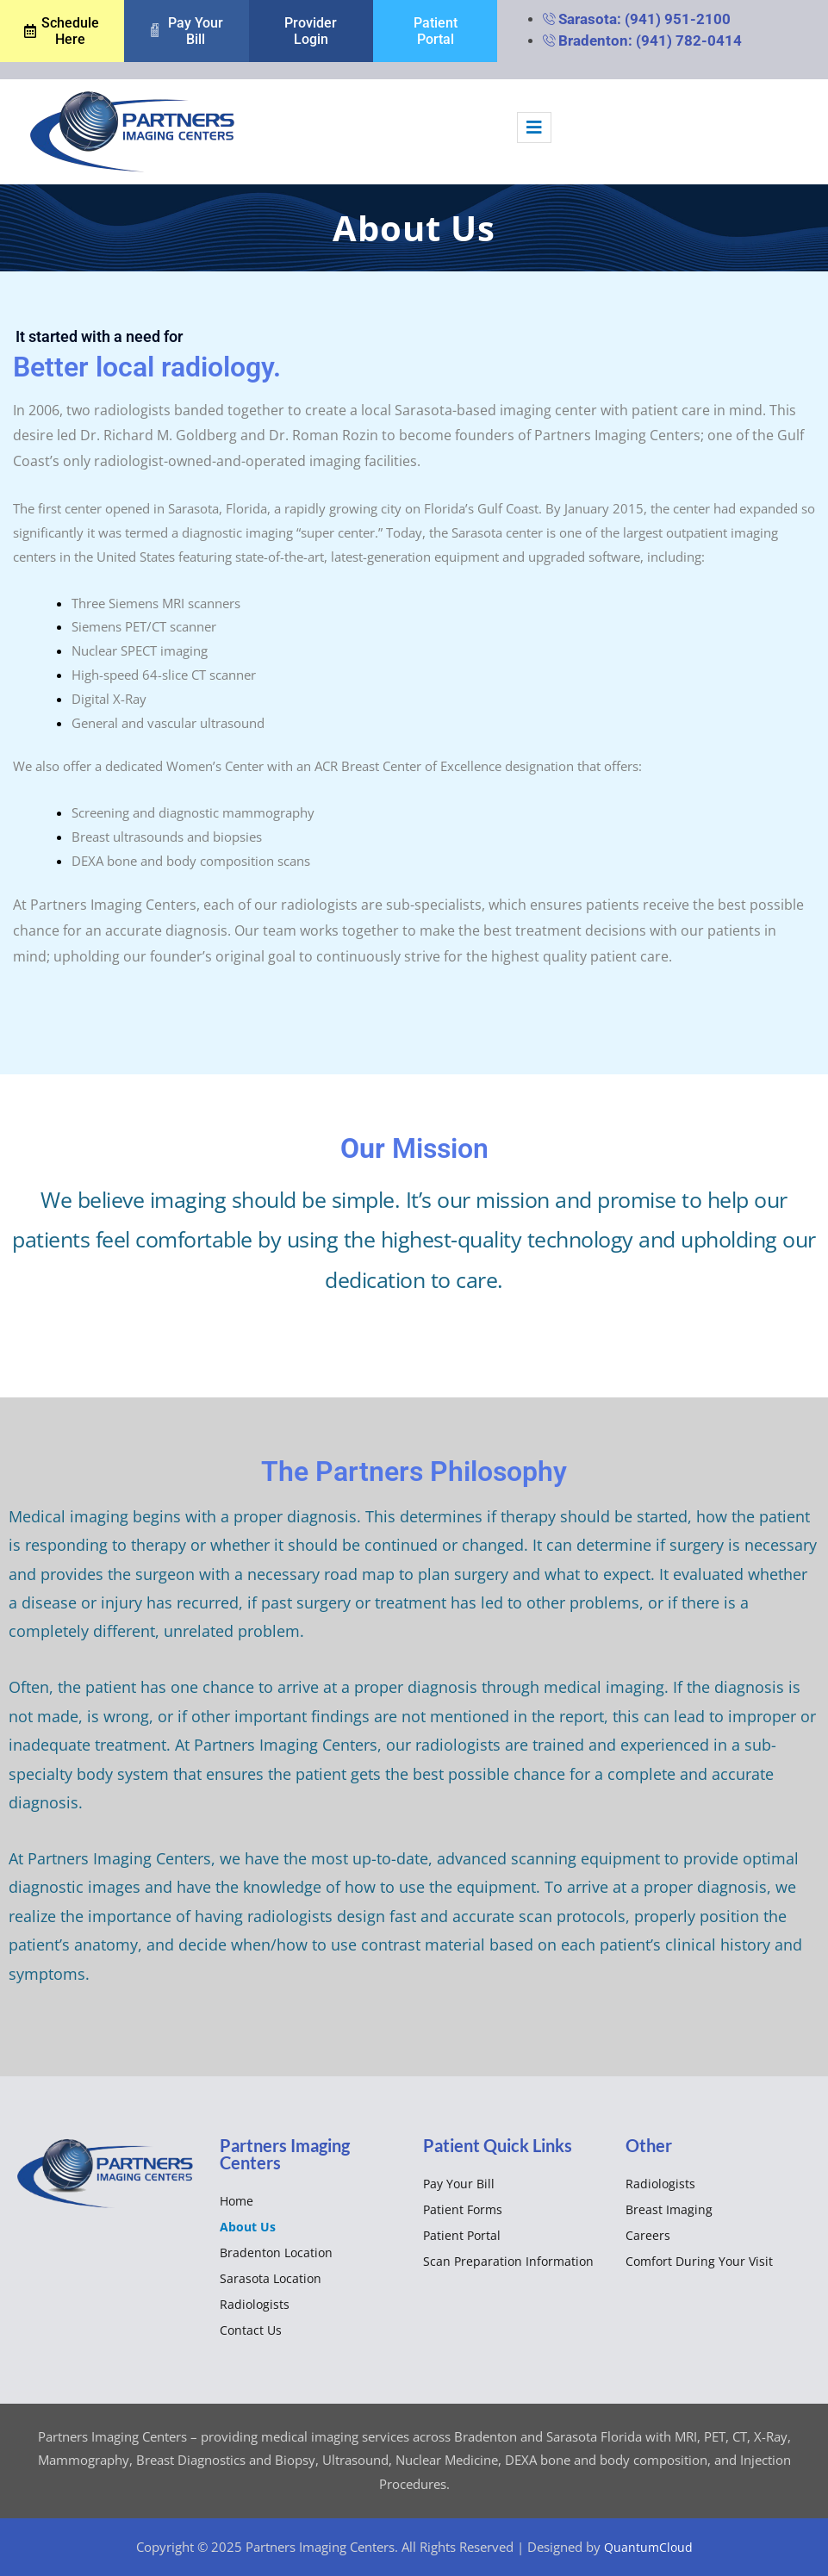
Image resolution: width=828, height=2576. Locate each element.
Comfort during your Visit (699, 2260)
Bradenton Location (276, 2251)
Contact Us (251, 2329)
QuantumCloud (648, 2545)
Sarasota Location (270, 2277)
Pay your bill (459, 2183)
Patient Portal (462, 2234)
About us (248, 2226)
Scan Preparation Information (508, 2260)
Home (236, 2200)
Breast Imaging (669, 2208)
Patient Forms (462, 2208)
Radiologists (254, 2303)
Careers (648, 2234)
